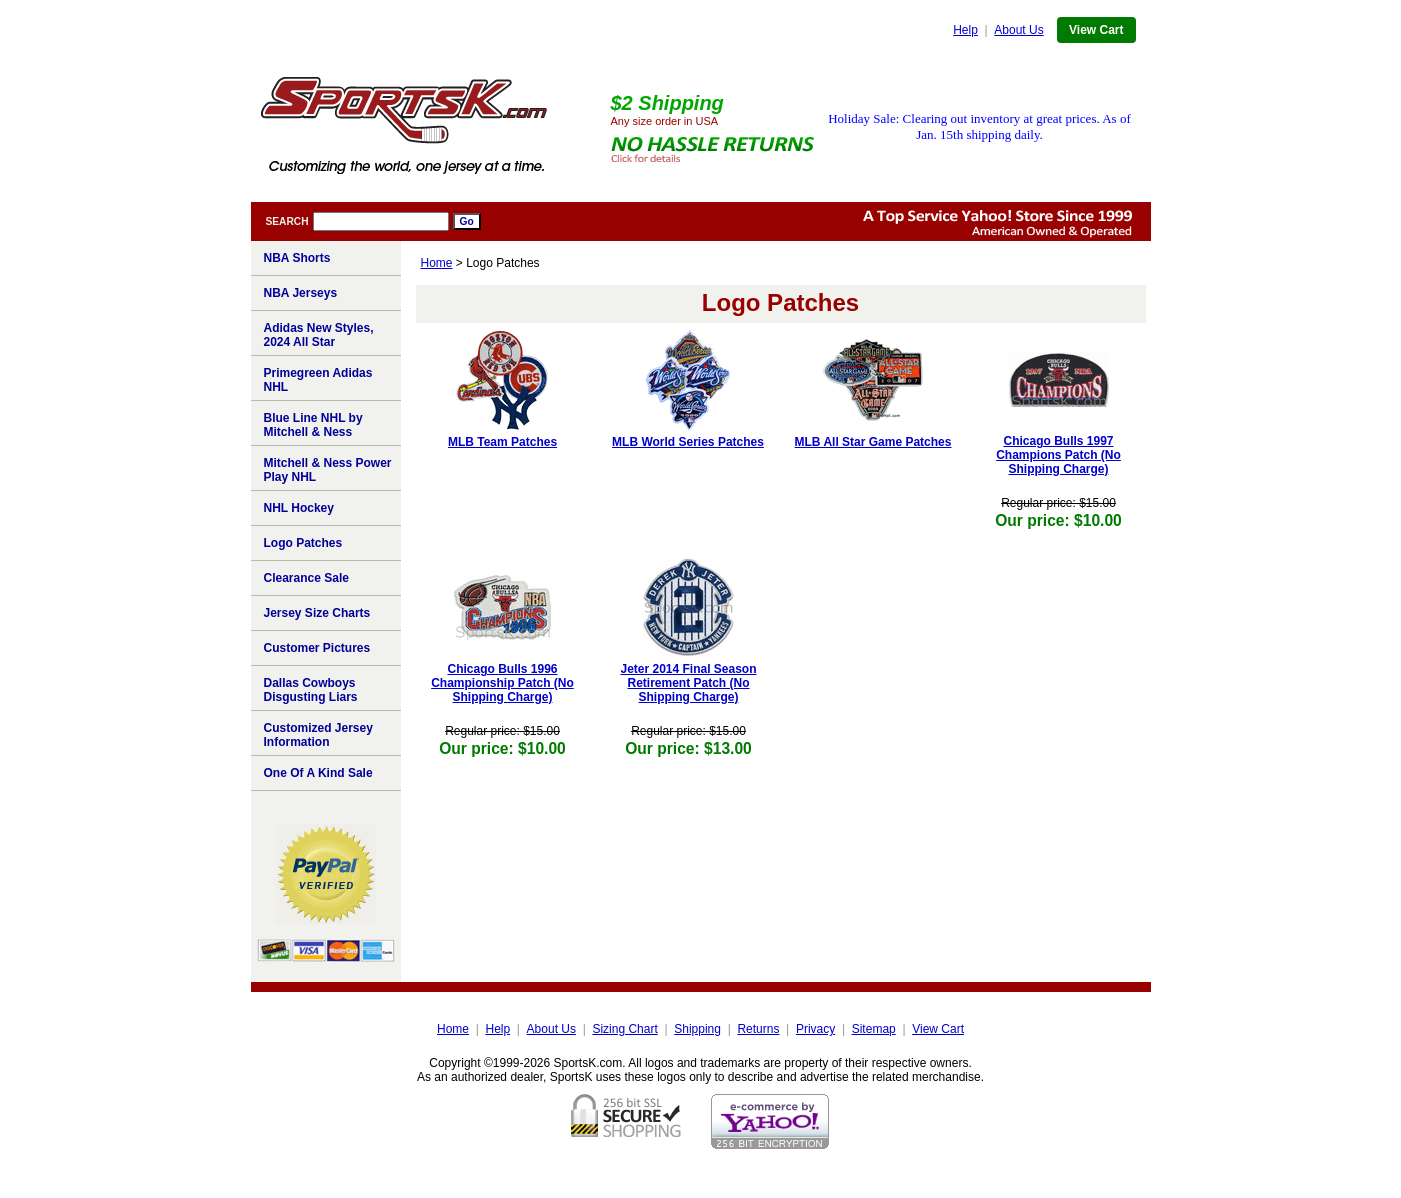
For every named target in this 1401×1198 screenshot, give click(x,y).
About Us (1018, 30)
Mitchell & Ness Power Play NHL (328, 470)
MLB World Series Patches (688, 442)
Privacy (815, 1029)
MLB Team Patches (502, 442)
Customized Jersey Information (318, 735)
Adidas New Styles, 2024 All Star (319, 335)
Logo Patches (303, 543)
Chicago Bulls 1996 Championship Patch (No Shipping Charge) (502, 683)
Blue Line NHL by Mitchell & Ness (313, 425)
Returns (758, 1029)
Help (965, 30)
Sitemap (874, 1029)
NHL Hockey (299, 508)
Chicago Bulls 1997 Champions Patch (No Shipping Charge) (1058, 455)
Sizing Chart (624, 1029)
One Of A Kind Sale (318, 773)
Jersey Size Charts (317, 613)
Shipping (697, 1029)
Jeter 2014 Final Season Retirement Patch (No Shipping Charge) (688, 683)
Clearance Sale (306, 578)
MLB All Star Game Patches (873, 442)
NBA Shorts (297, 258)
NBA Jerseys (301, 293)
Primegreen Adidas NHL (318, 380)
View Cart (1096, 30)
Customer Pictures (317, 648)
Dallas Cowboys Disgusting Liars (311, 690)
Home (437, 263)
